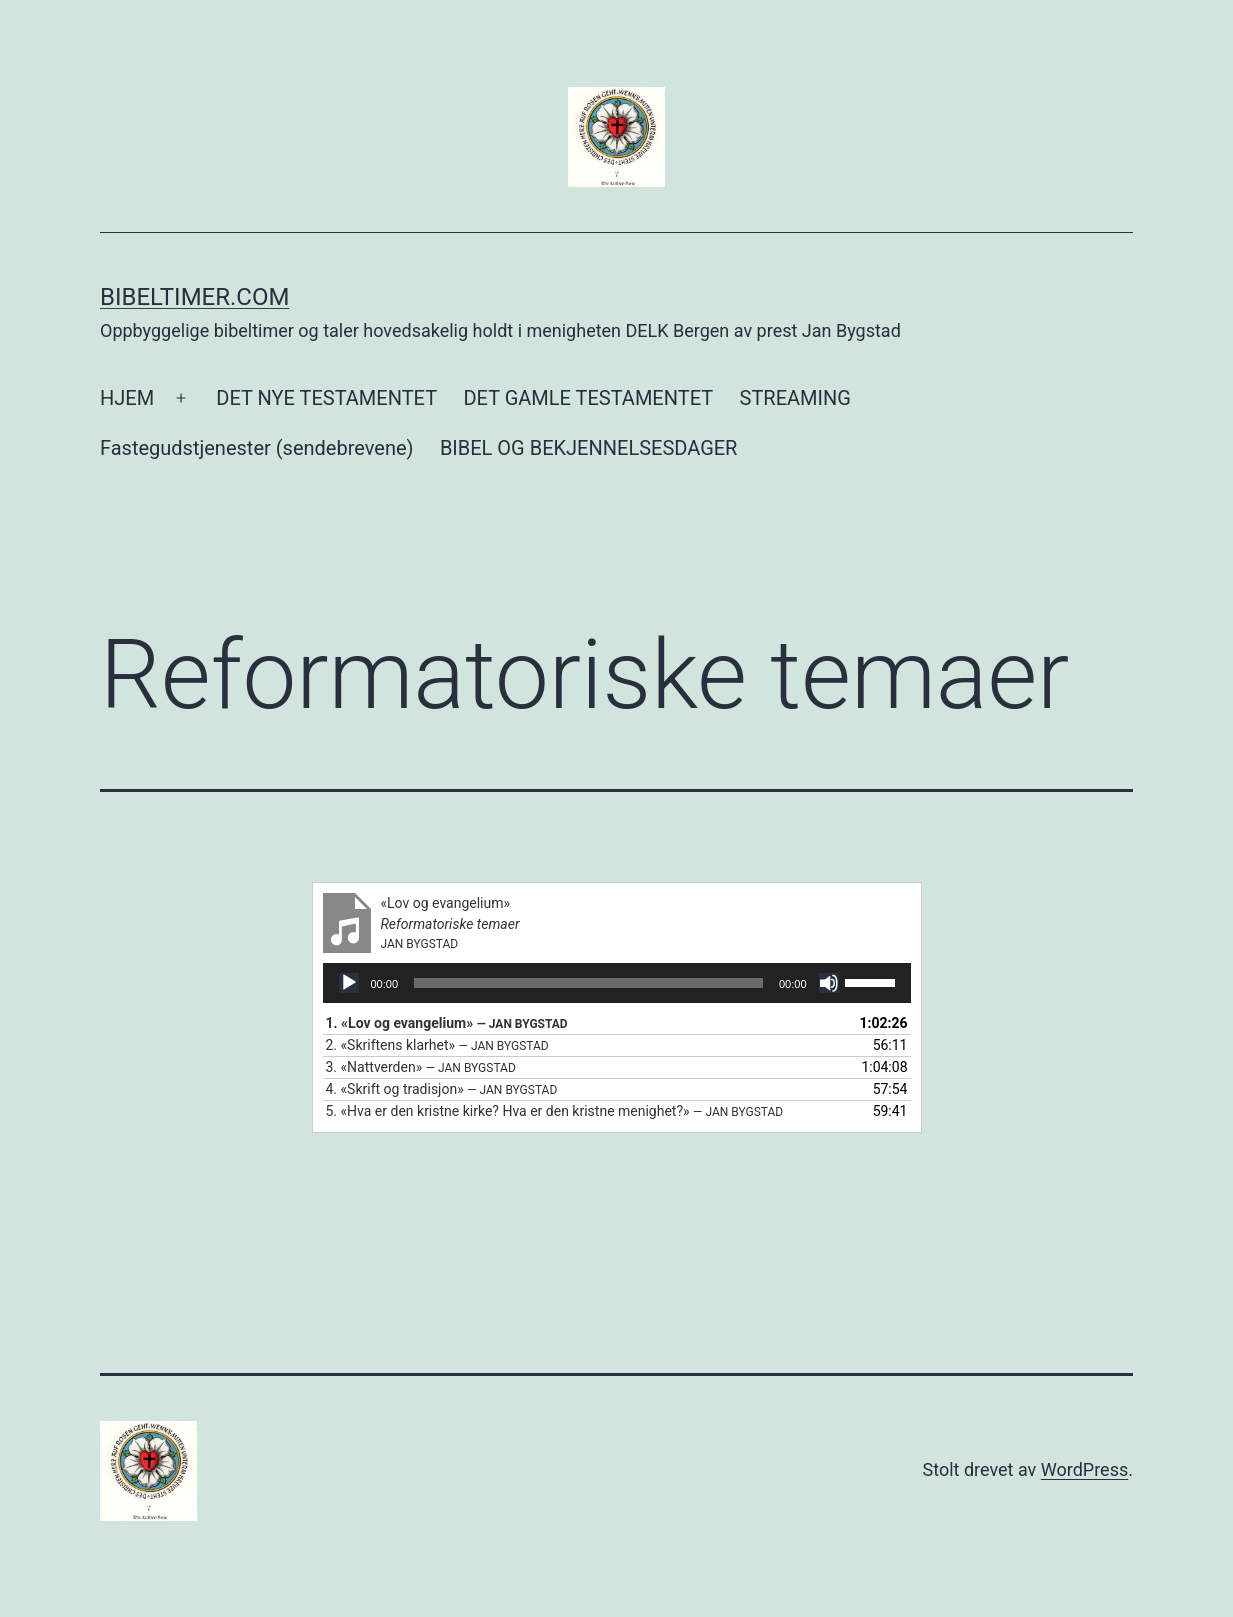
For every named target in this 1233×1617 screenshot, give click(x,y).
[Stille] (829, 983)
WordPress (1084, 1469)
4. (442, 1089)
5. (555, 1111)
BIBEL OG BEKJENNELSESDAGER (589, 448)
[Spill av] (349, 983)
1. (447, 1023)
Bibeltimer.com (194, 297)
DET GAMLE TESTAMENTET (588, 398)
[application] (617, 983)
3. (421, 1067)
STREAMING (795, 398)
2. (437, 1045)
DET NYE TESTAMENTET (326, 398)
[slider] (588, 983)
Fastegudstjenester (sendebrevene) (257, 448)
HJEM (127, 398)
